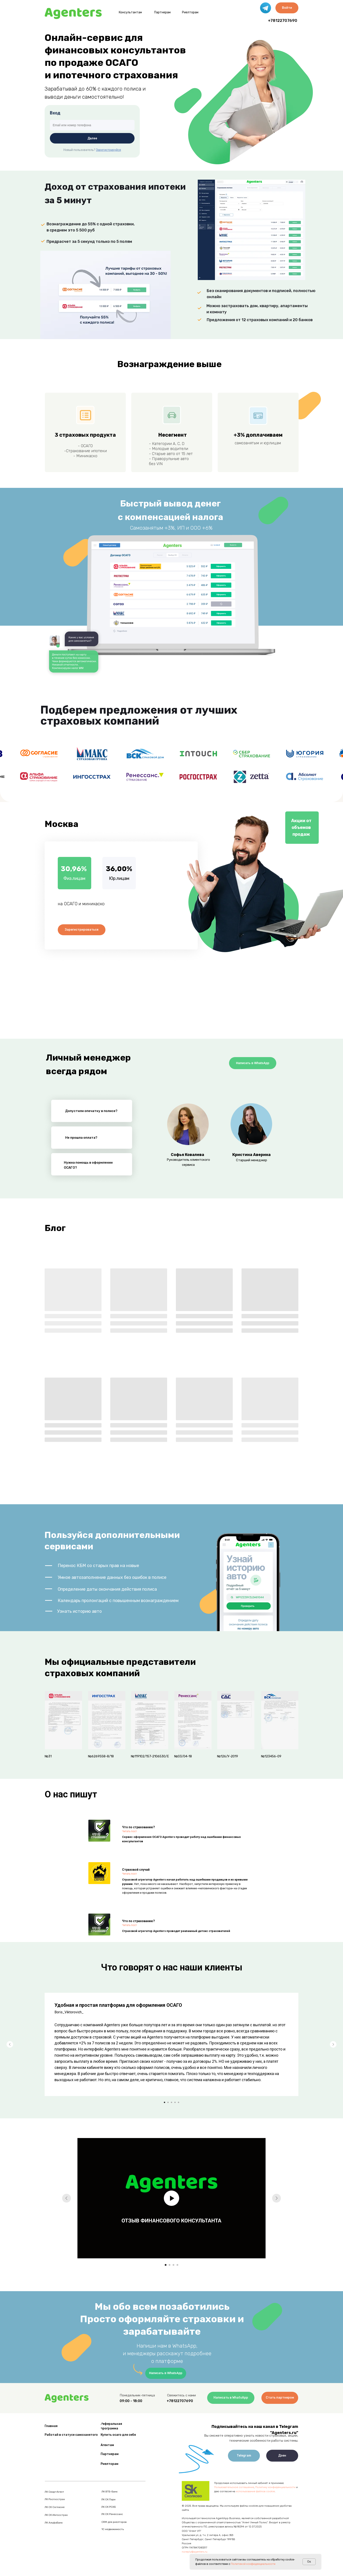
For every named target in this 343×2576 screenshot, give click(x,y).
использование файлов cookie (255, 2491)
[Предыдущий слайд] (10, 2044)
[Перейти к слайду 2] (168, 2102)
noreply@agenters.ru (194, 2551)
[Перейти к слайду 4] (175, 2102)
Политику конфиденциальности (275, 2487)
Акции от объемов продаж (301, 827)
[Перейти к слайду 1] (164, 2102)
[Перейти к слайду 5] (178, 2102)
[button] (181, 2395)
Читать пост (129, 1831)
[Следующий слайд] (333, 2044)
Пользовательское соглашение (234, 2487)
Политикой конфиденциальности (253, 2563)
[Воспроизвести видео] (171, 2198)
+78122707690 (282, 20)
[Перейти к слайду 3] (171, 2102)
